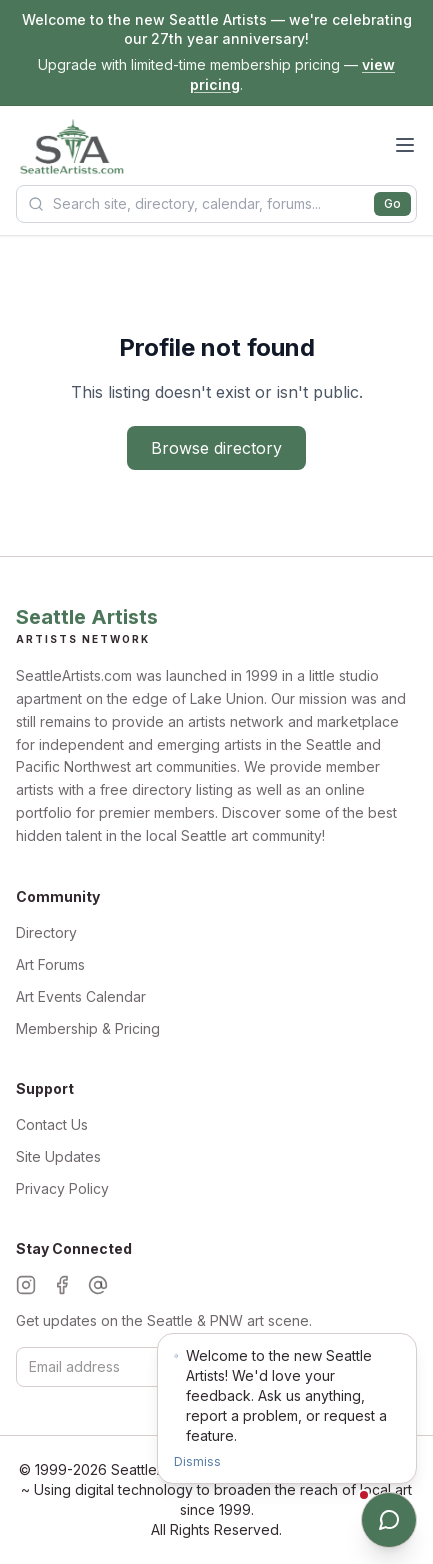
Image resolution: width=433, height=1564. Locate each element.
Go (392, 203)
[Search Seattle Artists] (216, 204)
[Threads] (98, 1285)
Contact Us (52, 1124)
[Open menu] (405, 145)
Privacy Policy (62, 1188)
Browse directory (216, 448)
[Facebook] (62, 1285)
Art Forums (50, 964)
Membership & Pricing (88, 1028)
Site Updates (58, 1156)
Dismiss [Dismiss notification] (197, 1461)
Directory (46, 932)
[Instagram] (26, 1285)
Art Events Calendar (81, 996)
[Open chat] (389, 1520)
